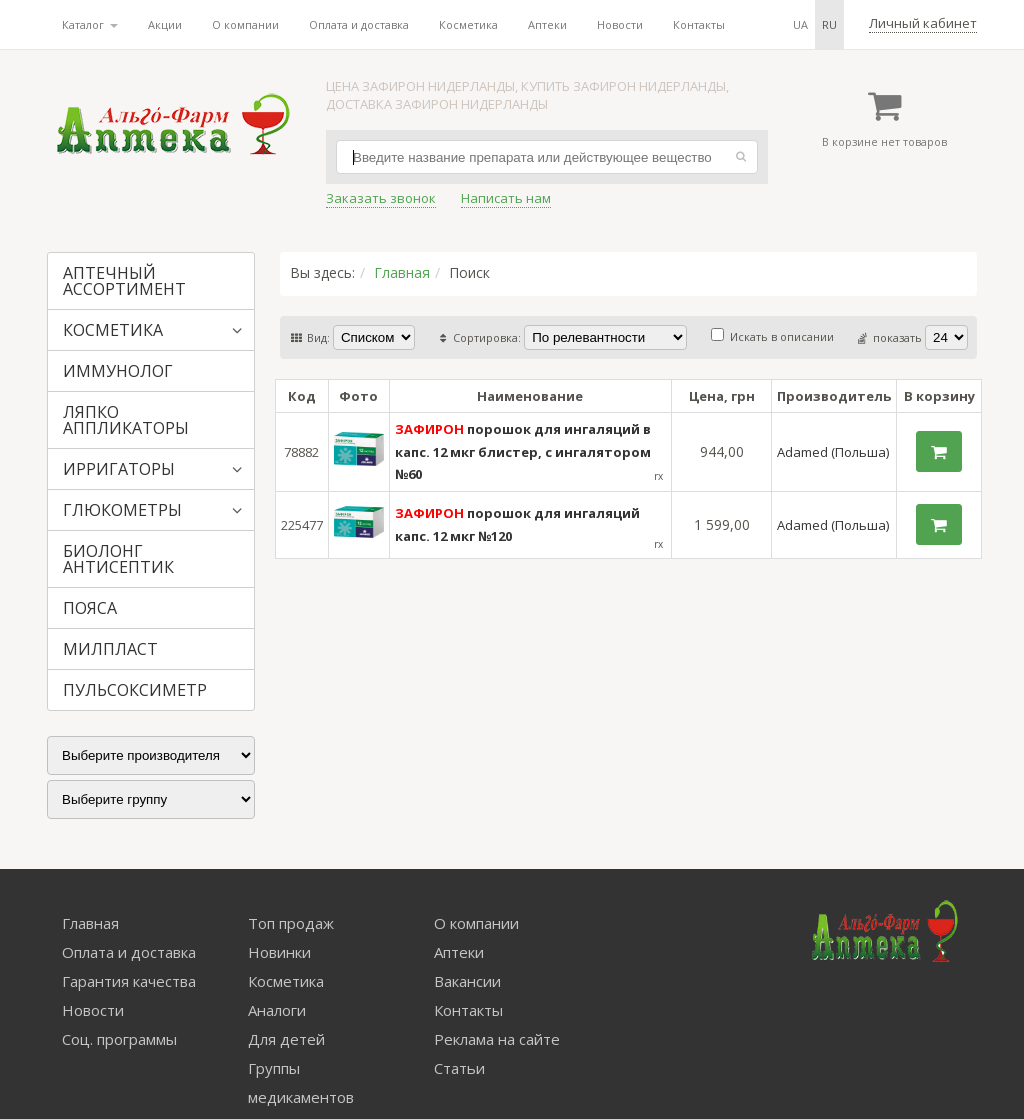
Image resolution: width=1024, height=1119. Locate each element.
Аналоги (277, 1010)
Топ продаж (291, 923)
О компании (245, 24)
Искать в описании (772, 336)
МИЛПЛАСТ (110, 649)
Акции (165, 24)
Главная (402, 272)
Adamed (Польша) (833, 452)
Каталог (90, 24)
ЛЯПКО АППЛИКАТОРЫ (126, 420)
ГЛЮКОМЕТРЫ (122, 510)
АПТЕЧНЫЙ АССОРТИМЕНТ (124, 281)
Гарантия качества (129, 981)
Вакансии (467, 981)
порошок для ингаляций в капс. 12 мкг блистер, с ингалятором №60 (523, 451)
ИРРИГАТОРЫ (119, 469)
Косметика (468, 24)
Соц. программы (119, 1039)
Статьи (459, 1068)
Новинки (279, 952)
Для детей (286, 1039)
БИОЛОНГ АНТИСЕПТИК (118, 559)
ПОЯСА (90, 608)
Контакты (699, 24)
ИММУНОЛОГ (118, 371)
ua (800, 24)
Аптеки (547, 24)
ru (829, 24)
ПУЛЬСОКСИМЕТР (135, 690)
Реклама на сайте (497, 1039)
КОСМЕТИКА (113, 330)
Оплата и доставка (359, 24)
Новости (620, 24)
